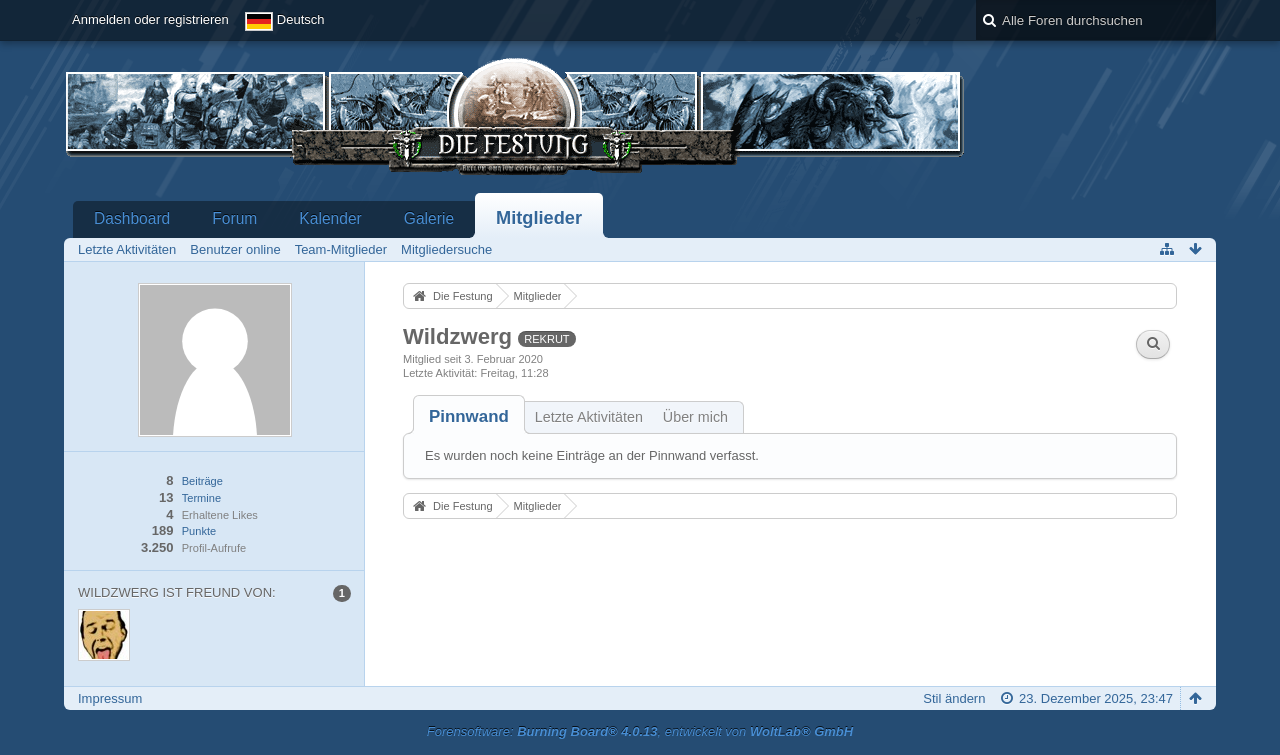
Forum (234, 218)
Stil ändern (954, 698)
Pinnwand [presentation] (469, 416)
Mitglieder (539, 218)
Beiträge (202, 481)
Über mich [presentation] (695, 417)
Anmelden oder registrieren (150, 19)
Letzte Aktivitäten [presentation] (589, 417)
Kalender (330, 218)
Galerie (429, 218)
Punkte (199, 531)
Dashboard (132, 218)
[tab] (469, 416)
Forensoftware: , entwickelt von (640, 731)
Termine (201, 498)
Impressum (110, 698)
